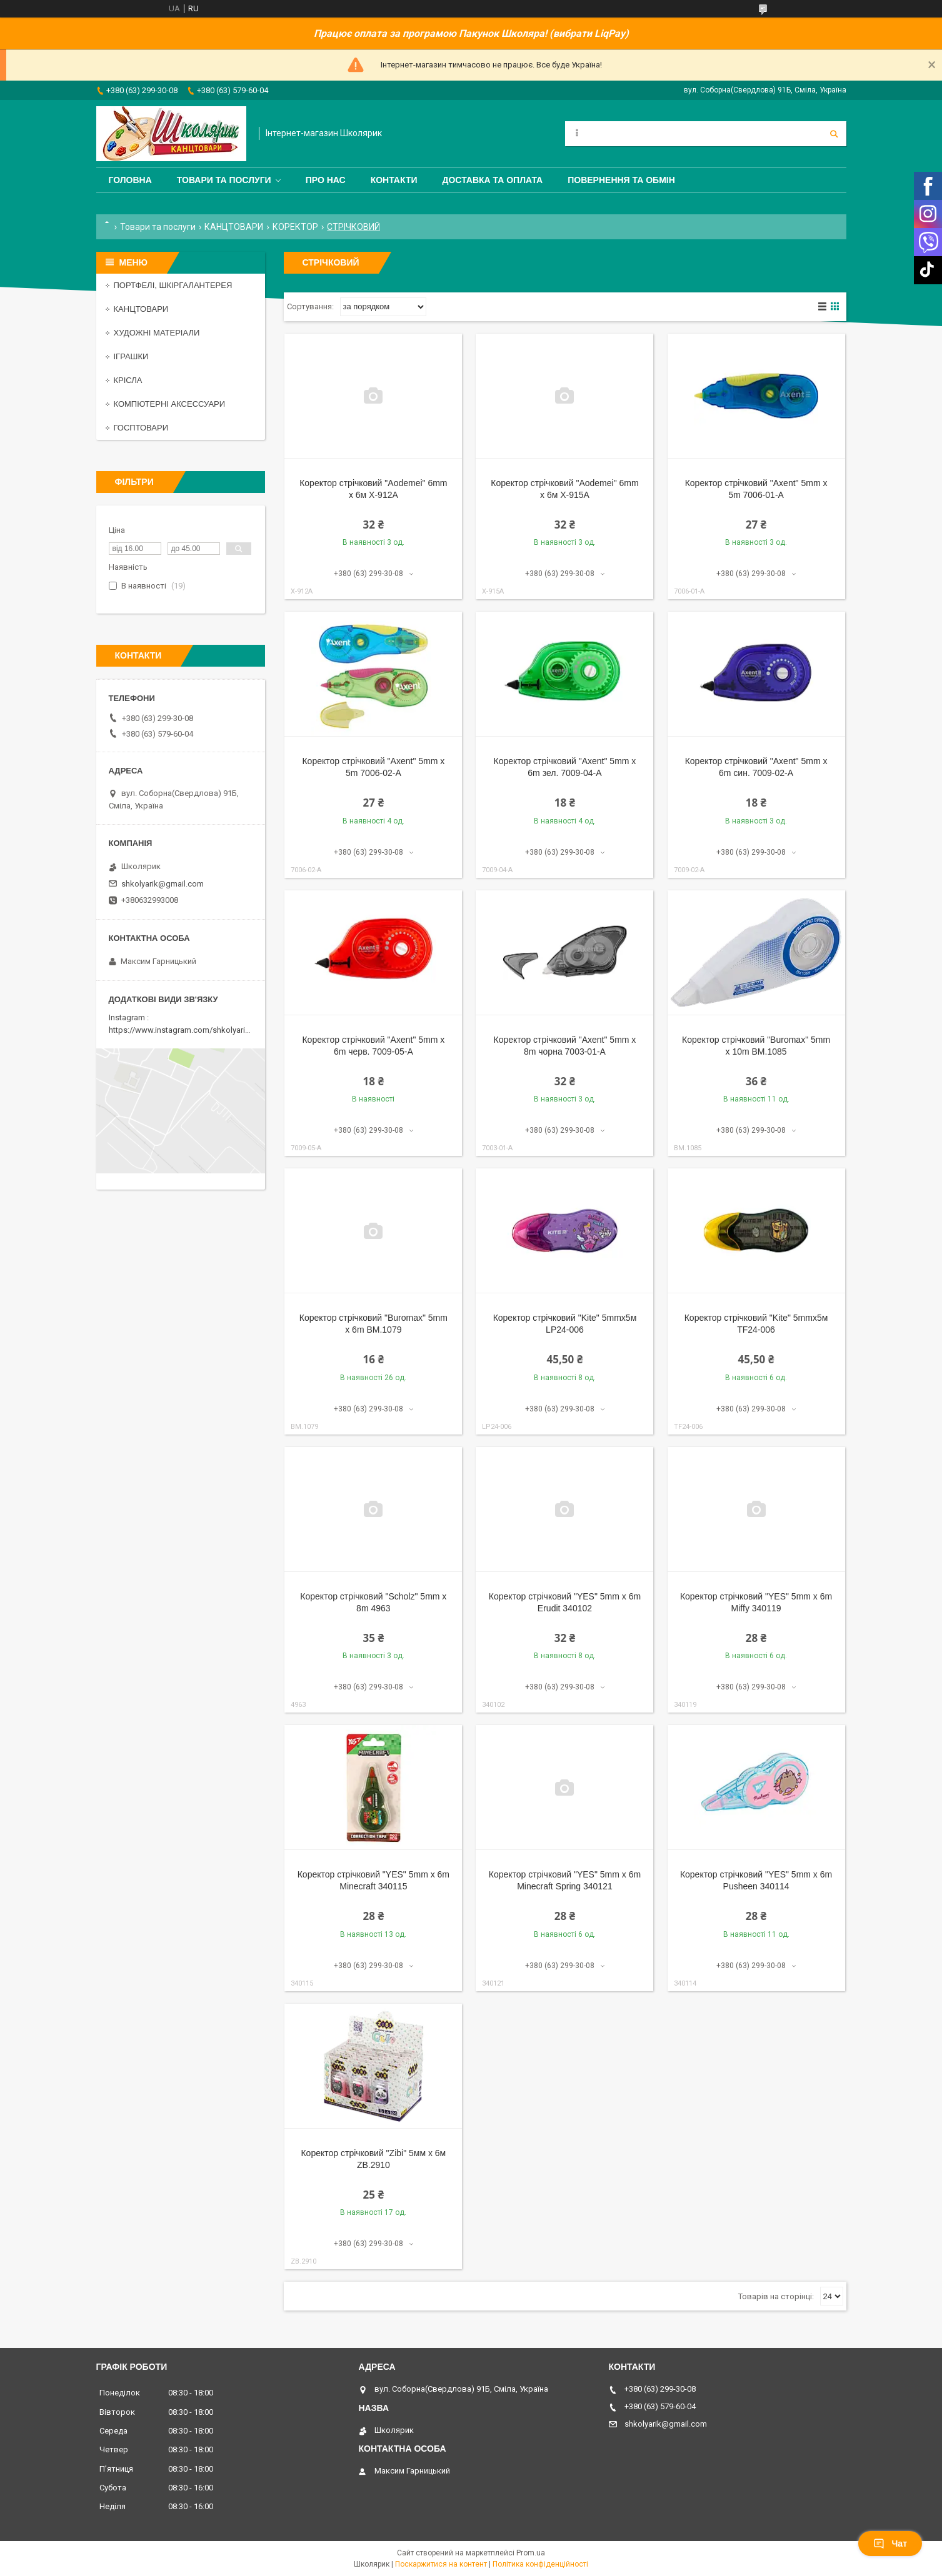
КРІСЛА (128, 380)
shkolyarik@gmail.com (162, 883)
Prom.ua (530, 2553)
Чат (890, 2543)
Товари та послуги (224, 180)
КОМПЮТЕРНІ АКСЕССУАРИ (170, 404)
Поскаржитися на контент (441, 2564)
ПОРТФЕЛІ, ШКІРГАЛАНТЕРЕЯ (173, 285)
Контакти (394, 180)
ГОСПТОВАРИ (141, 427)
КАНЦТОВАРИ (233, 227)
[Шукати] (833, 133)
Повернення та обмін (621, 180)
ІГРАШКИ (131, 356)
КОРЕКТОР (295, 227)
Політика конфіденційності (540, 2564)
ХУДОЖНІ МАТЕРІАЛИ (157, 332)
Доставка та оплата (493, 180)
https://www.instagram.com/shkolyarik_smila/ (192, 1030)
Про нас (326, 180)
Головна (130, 180)
